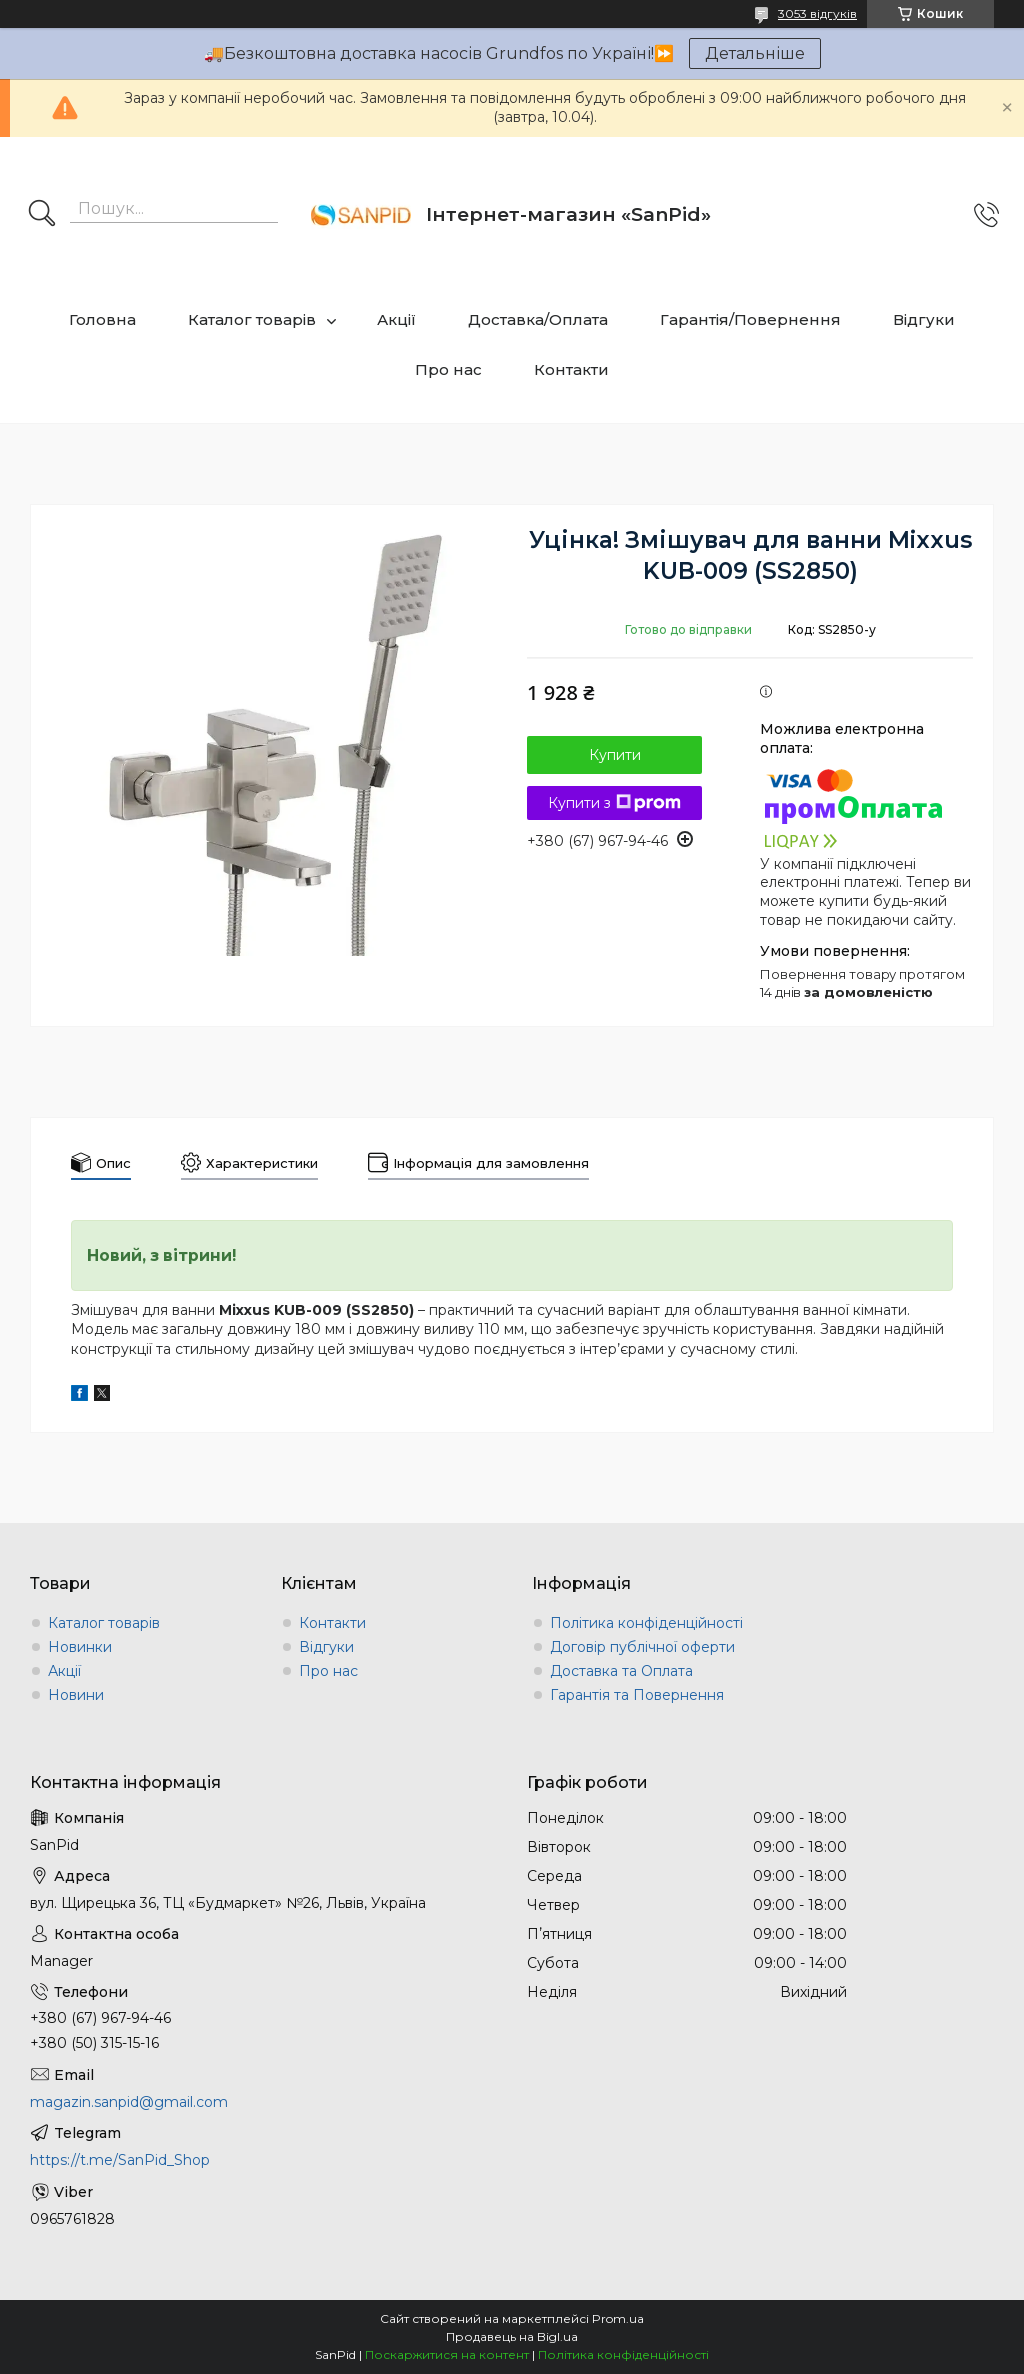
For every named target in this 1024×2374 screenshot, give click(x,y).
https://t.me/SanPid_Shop (120, 2160)
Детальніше (755, 53)
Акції (396, 319)
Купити (615, 755)
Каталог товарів (252, 319)
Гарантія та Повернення (637, 1695)
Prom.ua (618, 2318)
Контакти (571, 369)
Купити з (614, 803)
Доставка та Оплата (621, 1671)
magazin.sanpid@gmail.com (129, 2102)
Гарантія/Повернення (750, 319)
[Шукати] (42, 215)
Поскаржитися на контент (447, 2354)
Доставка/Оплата (538, 319)
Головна (102, 319)
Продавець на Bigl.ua (512, 2336)
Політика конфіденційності (646, 1623)
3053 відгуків (817, 13)
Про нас (448, 369)
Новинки (80, 1647)
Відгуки (924, 319)
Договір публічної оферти (642, 1647)
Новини (76, 1695)
